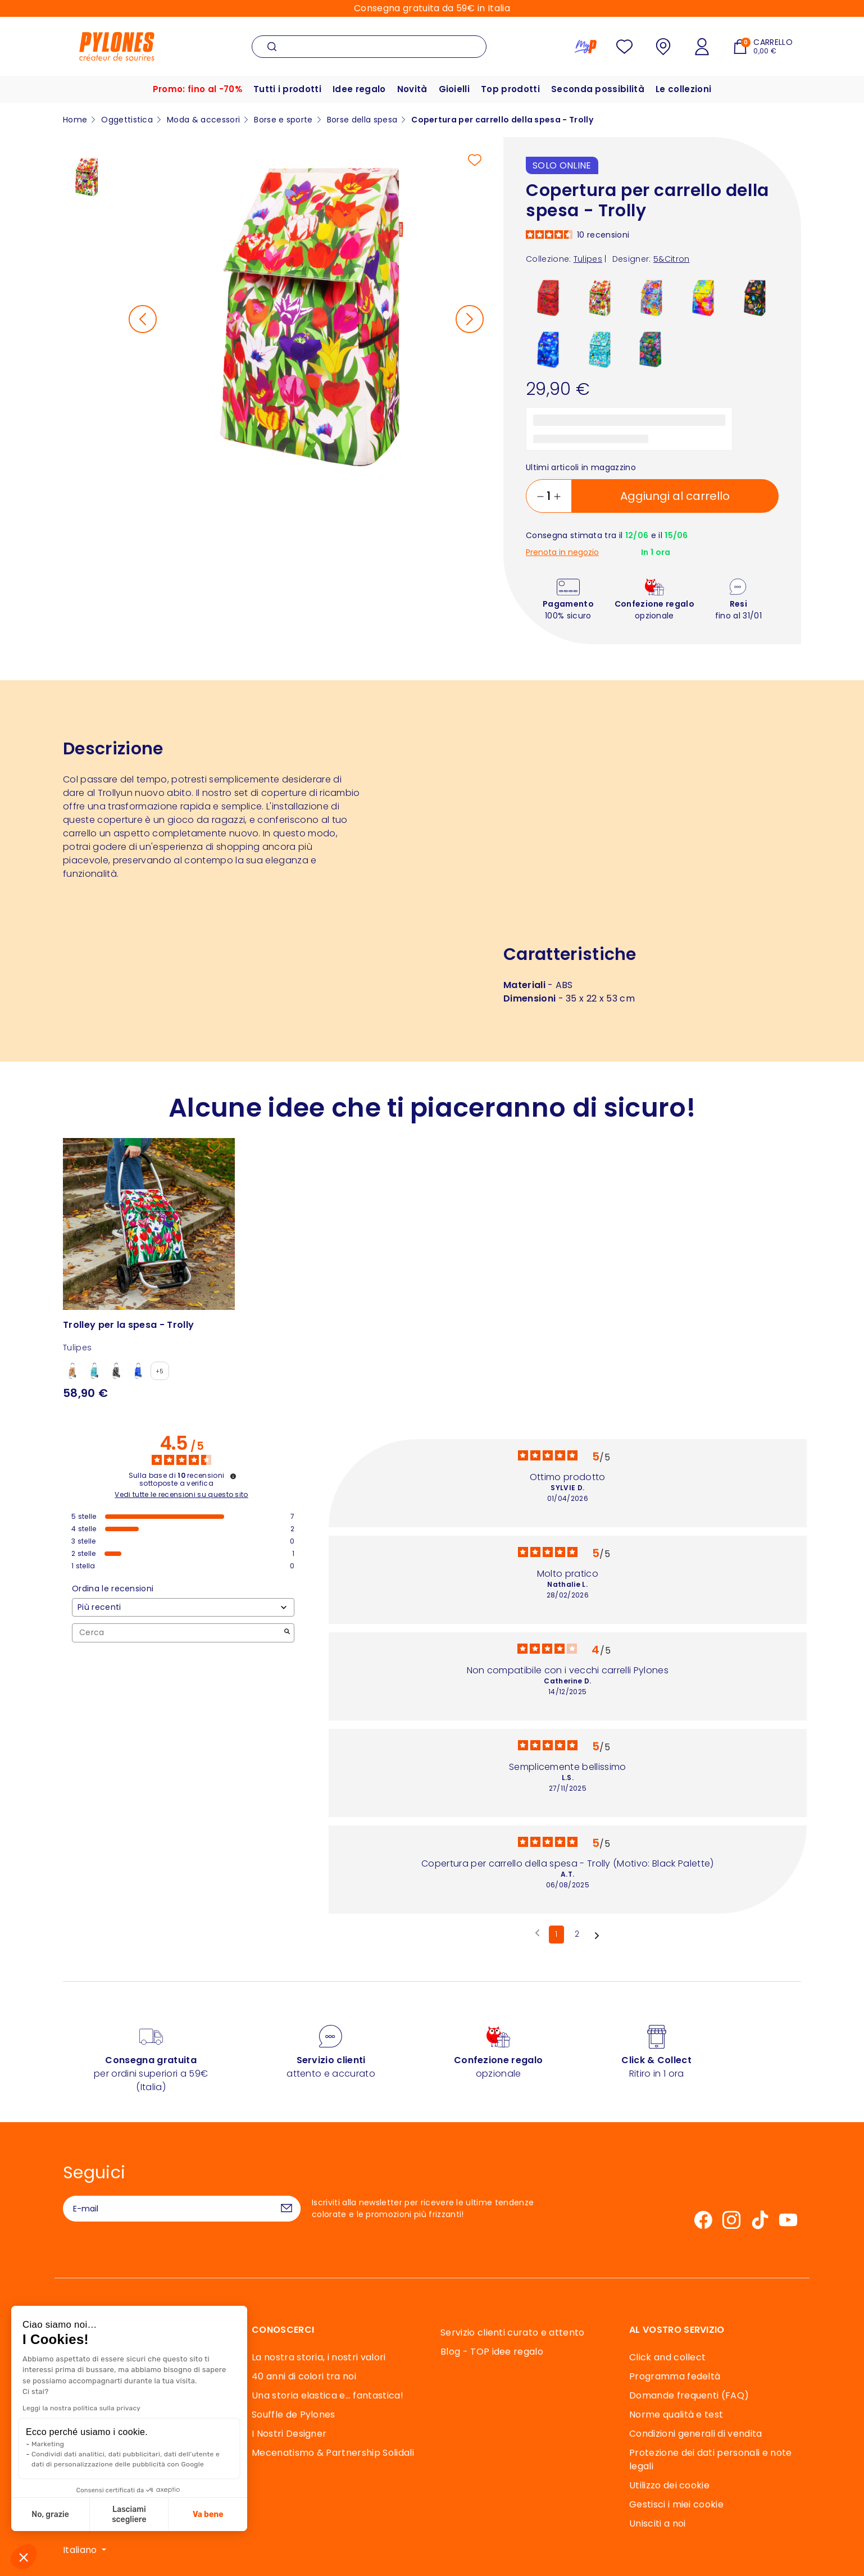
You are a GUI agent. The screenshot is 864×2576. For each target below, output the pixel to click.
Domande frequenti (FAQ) (689, 2395)
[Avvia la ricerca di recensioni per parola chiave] (287, 1633)
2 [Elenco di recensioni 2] (577, 1934)
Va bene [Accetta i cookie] (208, 2514)
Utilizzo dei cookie (669, 2485)
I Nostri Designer (289, 2433)
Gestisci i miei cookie (676, 2504)
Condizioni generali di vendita (695, 2433)
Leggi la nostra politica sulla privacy (81, 2408)
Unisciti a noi (657, 2523)
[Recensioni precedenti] (537, 1933)
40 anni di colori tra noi (304, 2376)
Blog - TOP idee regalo (491, 2351)
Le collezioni (683, 89)
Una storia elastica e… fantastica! (327, 2395)
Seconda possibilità (597, 89)
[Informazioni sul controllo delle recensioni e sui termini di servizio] (233, 1476)
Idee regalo (359, 89)
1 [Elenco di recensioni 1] (556, 1934)
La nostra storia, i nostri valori (319, 2357)
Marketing (47, 2444)
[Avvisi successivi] (597, 1935)
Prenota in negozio (562, 552)
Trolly (109, 792)
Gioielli (454, 89)
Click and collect (667, 2357)
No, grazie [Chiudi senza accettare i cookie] (50, 2514)
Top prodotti (510, 89)
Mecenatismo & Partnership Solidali (333, 2452)
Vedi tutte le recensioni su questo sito (181, 1495)
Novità (412, 89)
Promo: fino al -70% (197, 89)
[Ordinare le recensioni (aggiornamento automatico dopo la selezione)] (183, 1607)
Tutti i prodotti (287, 89)
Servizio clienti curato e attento (512, 2332)
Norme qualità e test (676, 2414)
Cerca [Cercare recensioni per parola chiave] (177, 1632)
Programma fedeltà (674, 2376)
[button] (23, 2556)
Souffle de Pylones (293, 2414)
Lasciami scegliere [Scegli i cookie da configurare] (129, 2514)
